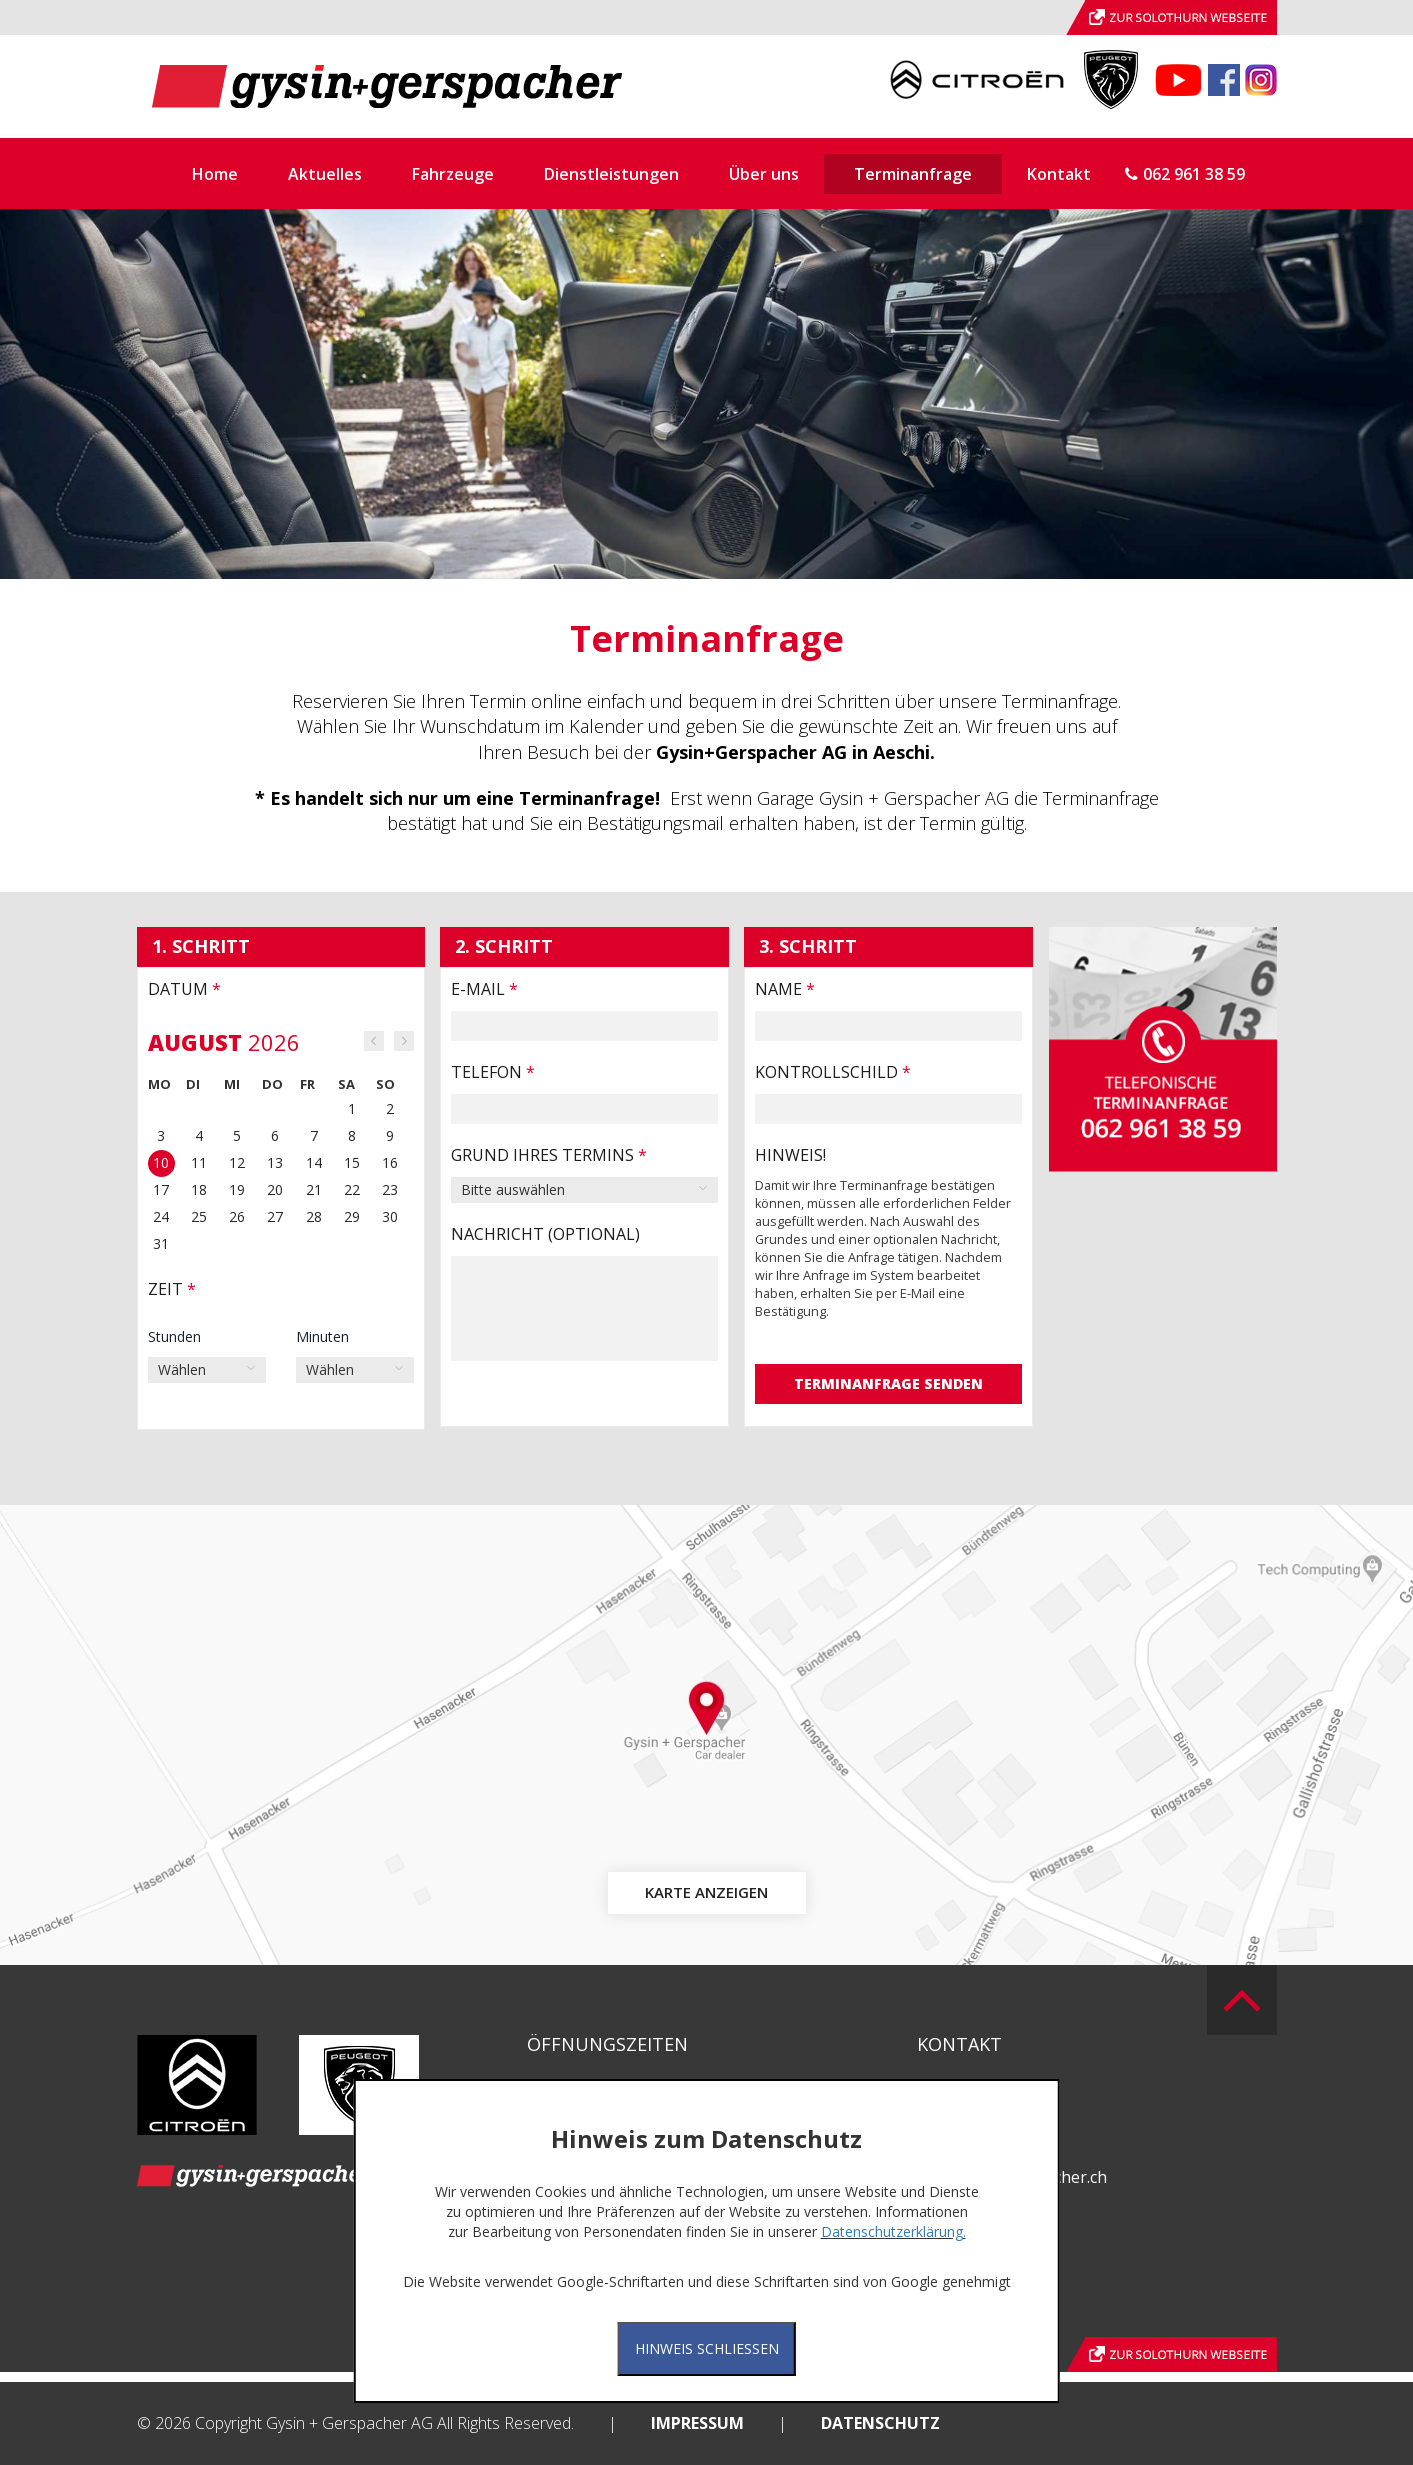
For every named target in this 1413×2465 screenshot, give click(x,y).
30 (390, 1216)
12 (237, 1162)
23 (390, 1189)
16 (390, 1162)
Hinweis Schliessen (707, 2348)
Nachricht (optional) (545, 1234)
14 (314, 1162)
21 (314, 1189)
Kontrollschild (833, 1072)
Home (215, 174)
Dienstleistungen (611, 174)
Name (785, 989)
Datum (184, 989)
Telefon (493, 1072)
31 (161, 1243)
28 (314, 1216)
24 (161, 1216)
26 (237, 1216)
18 (199, 1189)
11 (199, 1162)
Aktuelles (325, 174)
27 (275, 1216)
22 (352, 1189)
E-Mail (484, 989)
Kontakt (1059, 174)
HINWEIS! (790, 1155)
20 (275, 1189)
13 (275, 1162)
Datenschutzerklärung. (893, 2231)
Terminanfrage (913, 174)
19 (237, 1189)
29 (352, 1216)
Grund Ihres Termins (549, 1155)
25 (199, 1216)
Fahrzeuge (453, 174)
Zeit (172, 1289)
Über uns (764, 174)
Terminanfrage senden (888, 1383)
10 (161, 1162)
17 (161, 1189)
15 (352, 1162)
